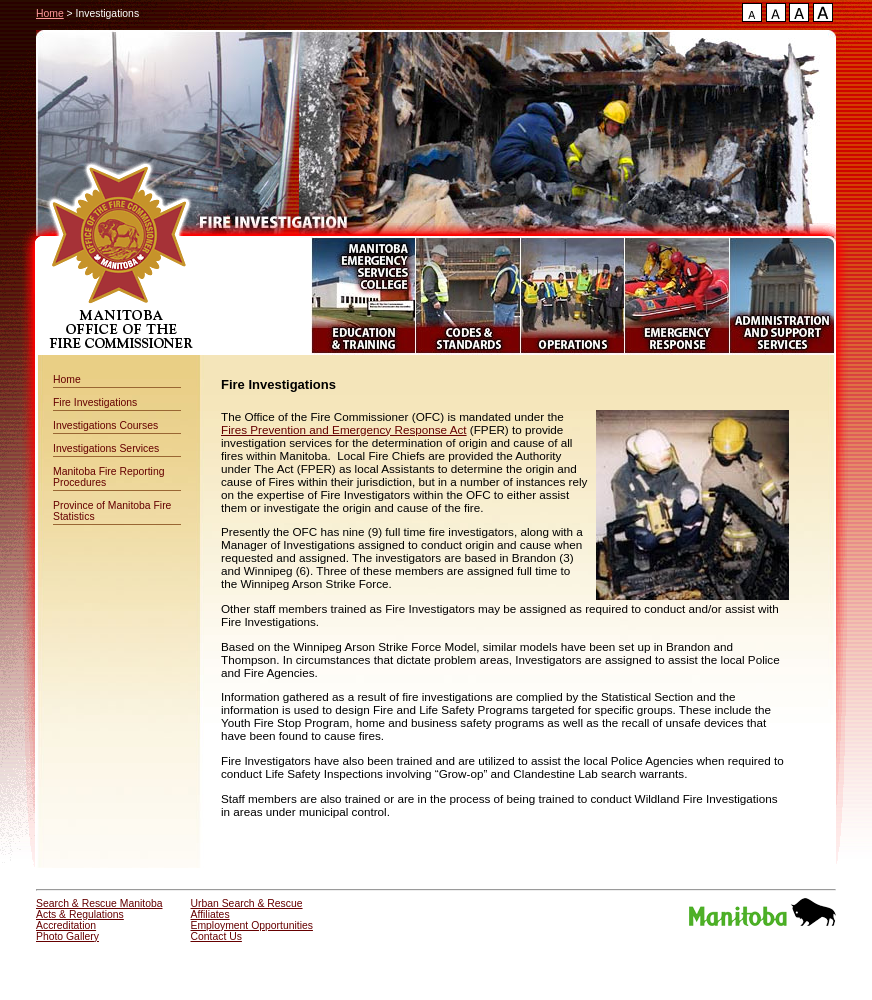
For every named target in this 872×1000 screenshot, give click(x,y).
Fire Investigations (95, 402)
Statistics (74, 516)
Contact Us (216, 936)
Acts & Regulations (80, 914)
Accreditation (66, 925)
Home (50, 13)
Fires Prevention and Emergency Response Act (344, 429)
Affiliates (210, 914)
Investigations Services (106, 448)
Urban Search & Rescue (247, 903)
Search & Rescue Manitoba (99, 903)
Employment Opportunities (252, 925)
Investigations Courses (105, 425)
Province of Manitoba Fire (112, 505)
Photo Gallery (67, 936)
